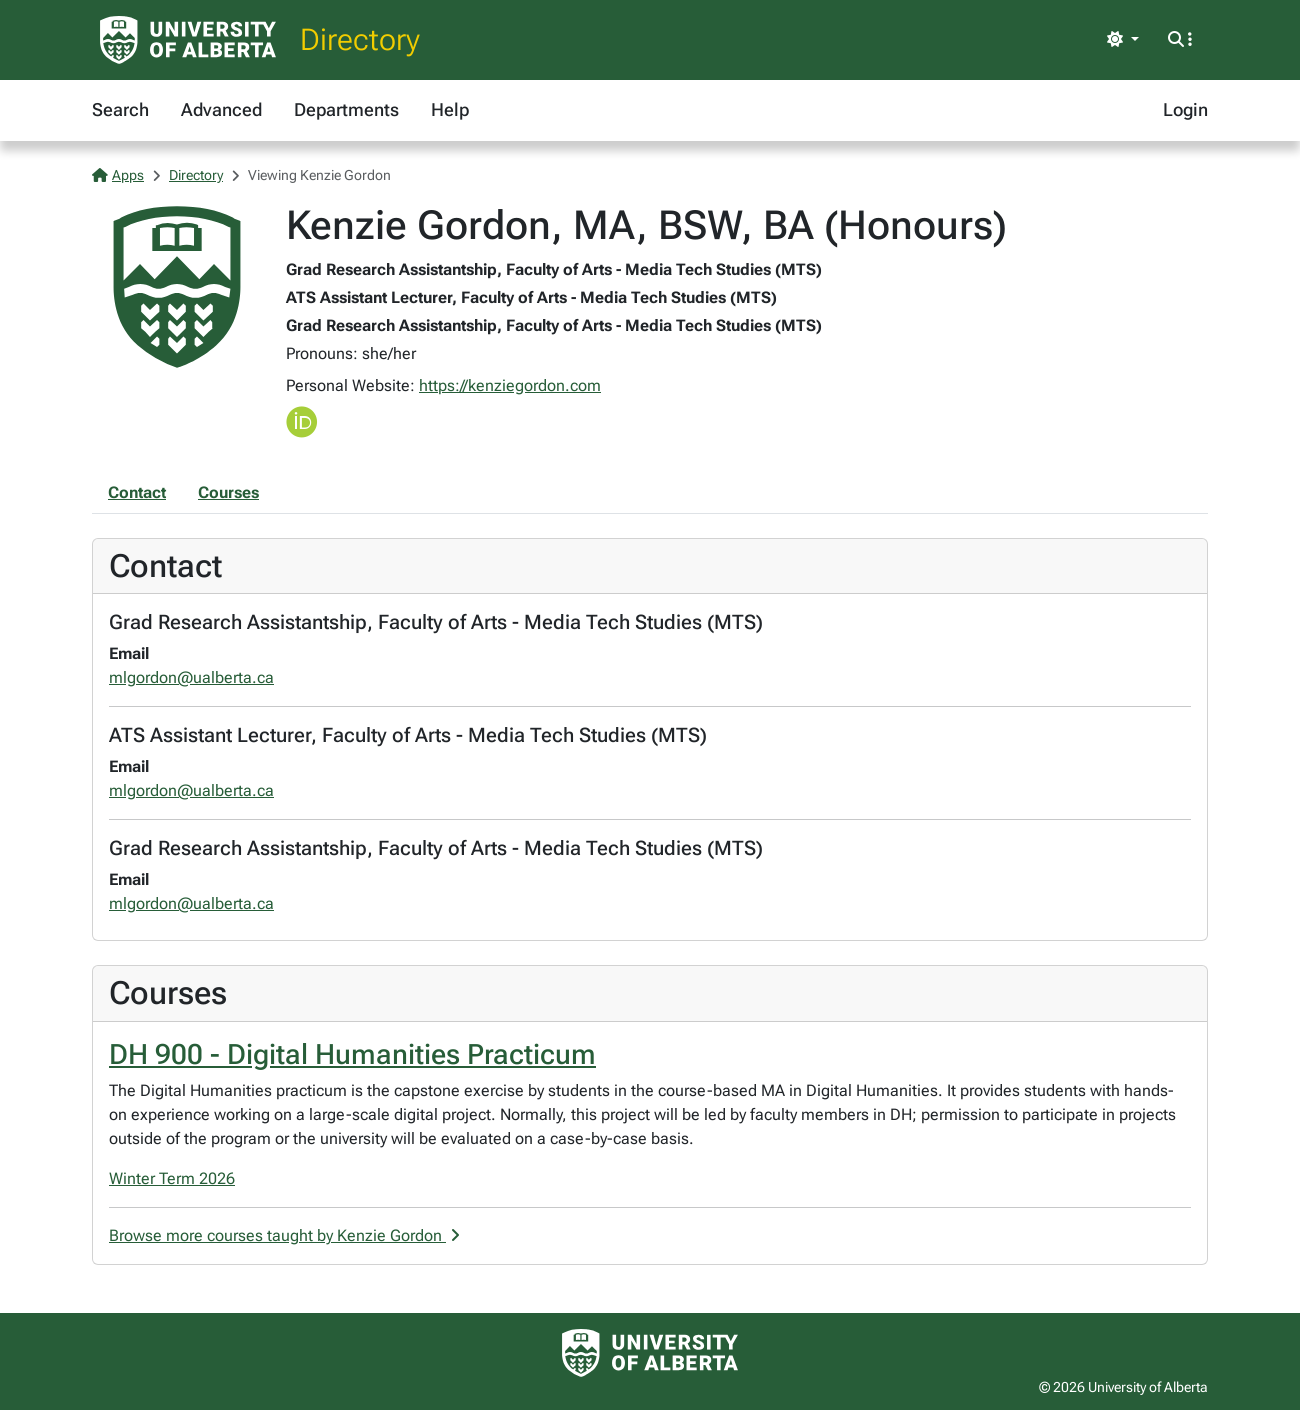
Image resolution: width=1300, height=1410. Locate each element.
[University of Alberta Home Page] (188, 40)
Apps (118, 175)
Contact (137, 492)
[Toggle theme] (1123, 40)
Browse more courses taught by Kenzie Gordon (284, 1235)
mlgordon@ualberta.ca (191, 677)
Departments (346, 109)
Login (1185, 109)
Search (120, 109)
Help (450, 109)
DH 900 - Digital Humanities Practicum (352, 1054)
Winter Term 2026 (172, 1178)
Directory (360, 39)
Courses (228, 492)
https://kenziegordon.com (510, 385)
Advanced (221, 109)
